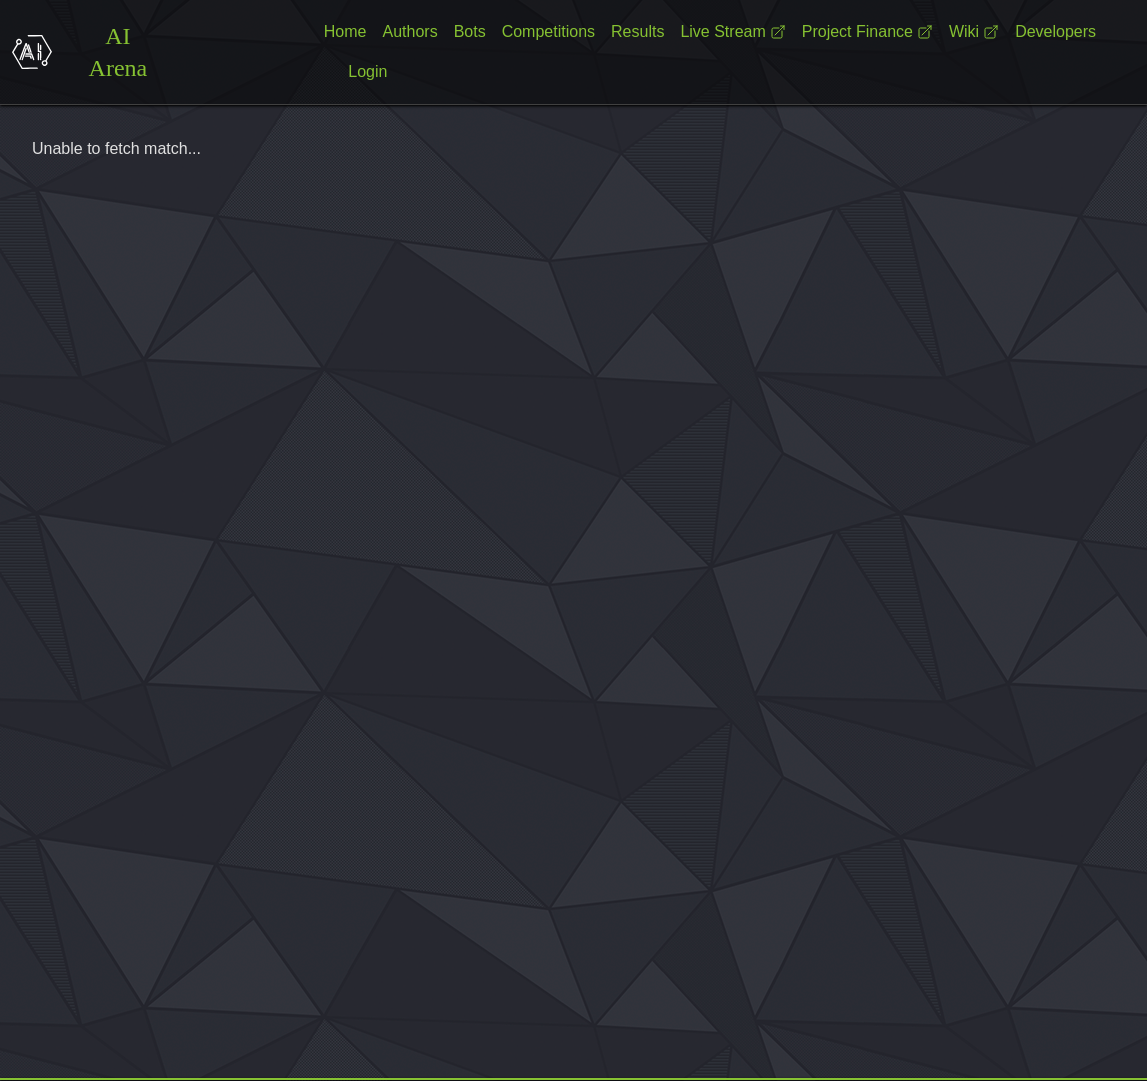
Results (637, 31)
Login (367, 71)
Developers (1055, 31)
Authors (410, 31)
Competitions (548, 31)
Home (345, 31)
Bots (470, 31)
